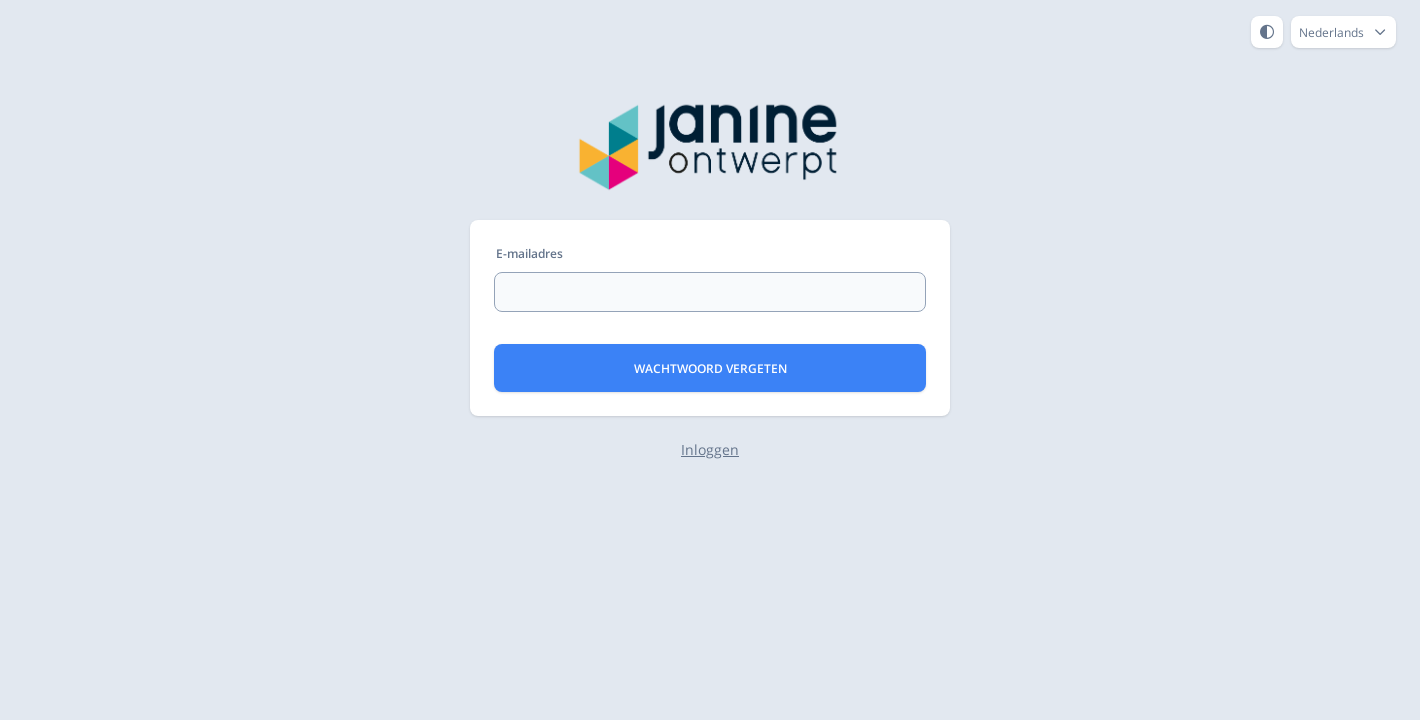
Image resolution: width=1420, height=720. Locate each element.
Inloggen (710, 449)
